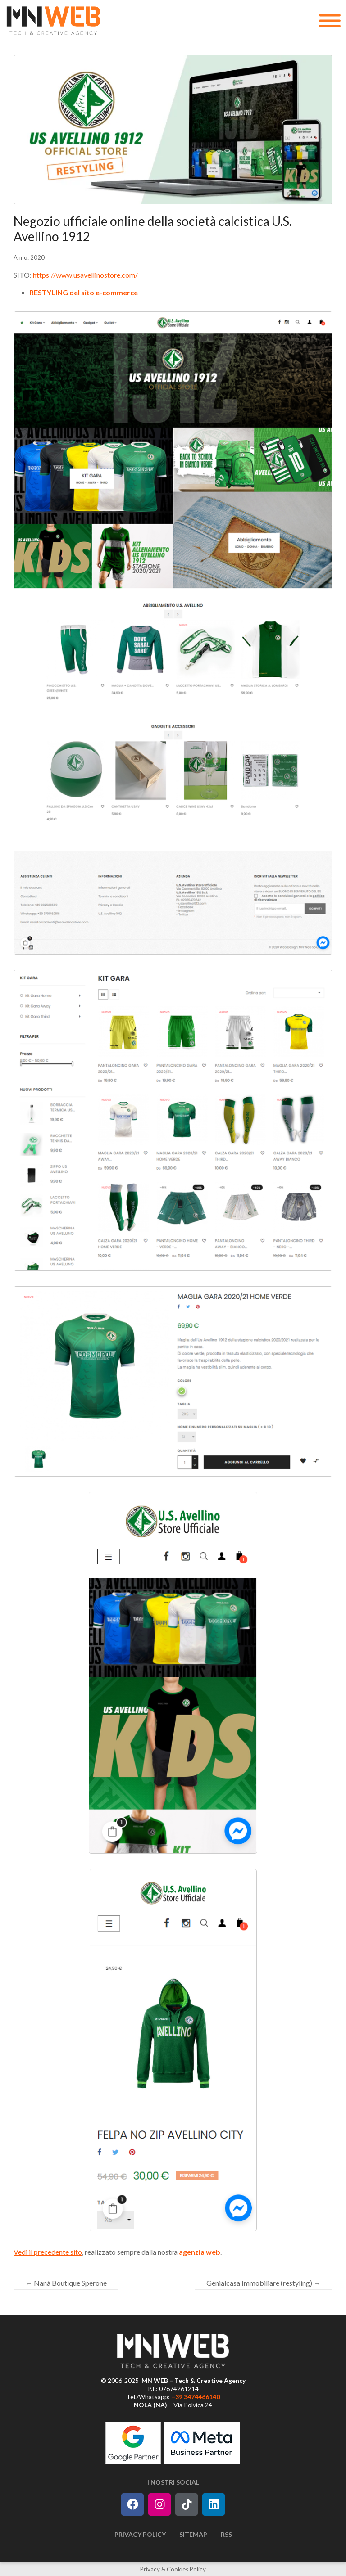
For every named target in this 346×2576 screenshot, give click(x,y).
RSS (226, 2534)
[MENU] (330, 20)
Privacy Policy (140, 2534)
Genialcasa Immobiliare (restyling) (263, 2283)
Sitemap (193, 2534)
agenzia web (199, 2251)
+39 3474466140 (195, 2396)
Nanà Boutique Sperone (66, 2283)
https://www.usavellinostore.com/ (85, 274)
